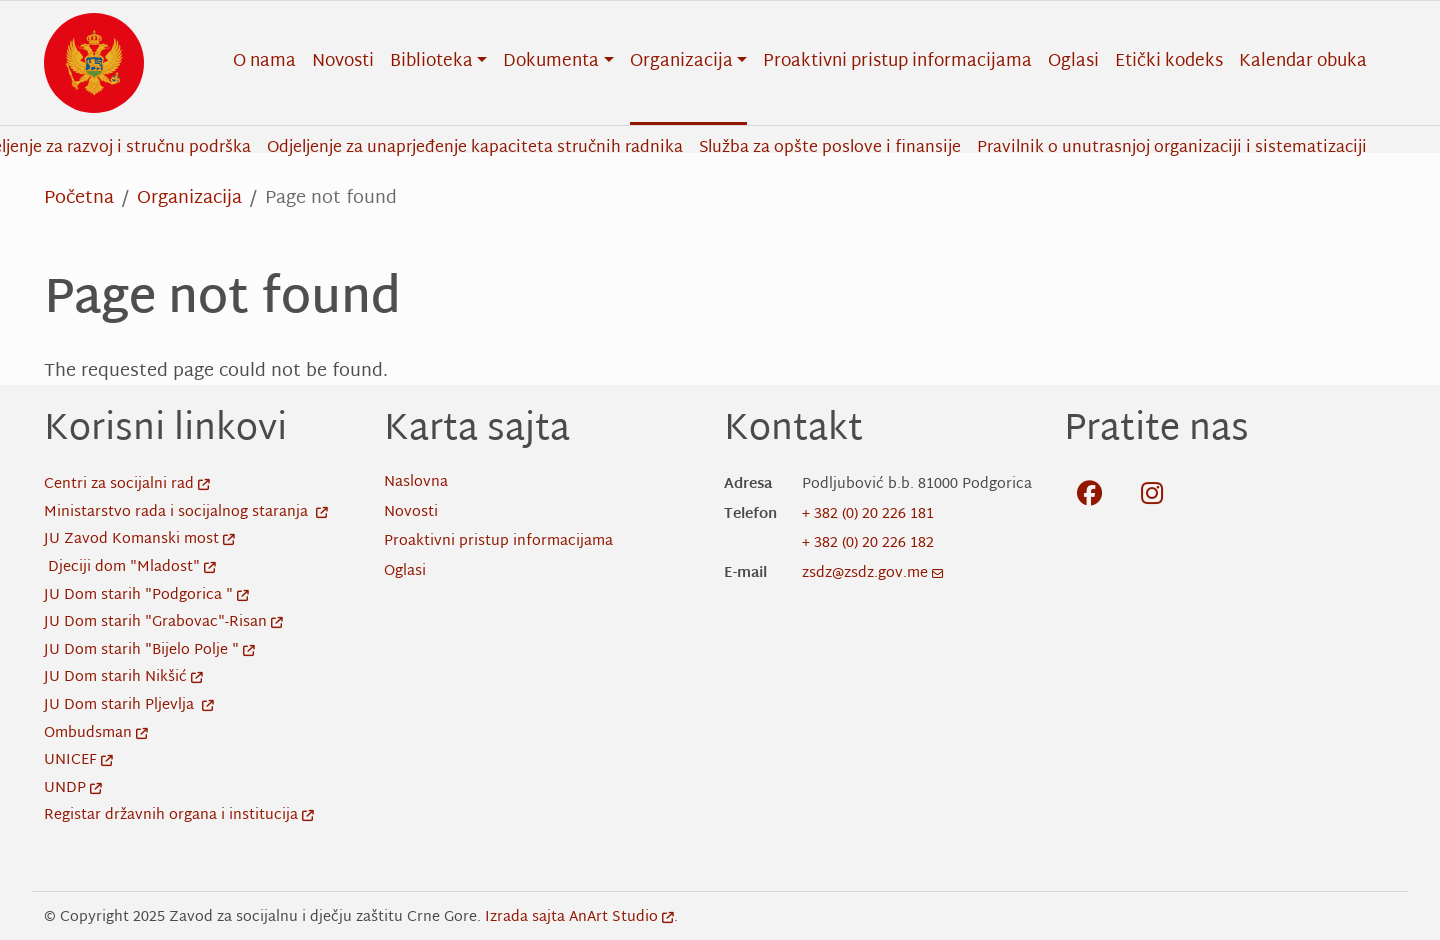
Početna (79, 198)
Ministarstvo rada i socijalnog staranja (186, 512)
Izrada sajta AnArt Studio (579, 917)
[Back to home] (94, 63)
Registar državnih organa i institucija (179, 815)
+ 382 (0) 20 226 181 (868, 514)
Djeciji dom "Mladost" (132, 567)
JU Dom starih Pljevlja (129, 705)
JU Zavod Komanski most (139, 539)
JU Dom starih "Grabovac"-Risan (163, 622)
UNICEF (78, 760)
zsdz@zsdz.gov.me (873, 573)
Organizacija (189, 198)
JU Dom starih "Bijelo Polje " (149, 650)
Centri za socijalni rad (127, 484)
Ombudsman (96, 733)
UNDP (73, 788)
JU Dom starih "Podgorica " (146, 595)
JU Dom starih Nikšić (123, 677)
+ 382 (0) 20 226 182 (868, 543)
